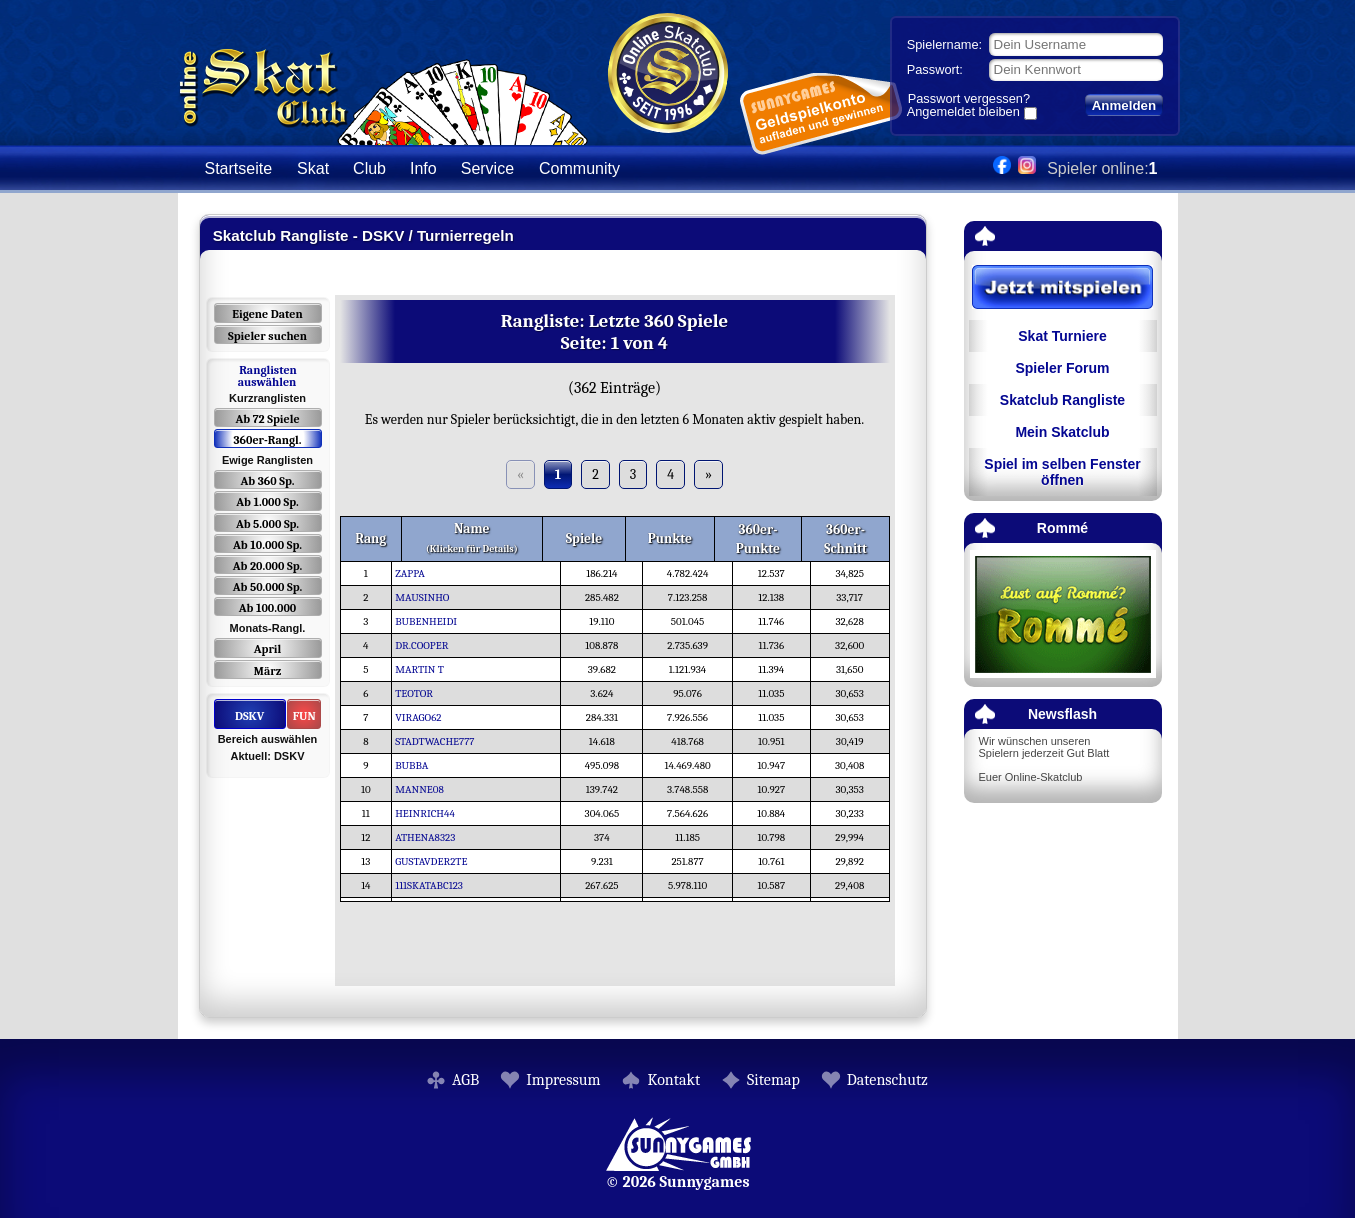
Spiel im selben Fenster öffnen (1062, 472)
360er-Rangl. (267, 440)
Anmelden (1124, 105)
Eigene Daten (267, 314)
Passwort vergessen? (969, 98)
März (267, 671)
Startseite (239, 168)
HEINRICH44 (430, 813)
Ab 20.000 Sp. (267, 566)
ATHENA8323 (430, 837)
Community (579, 168)
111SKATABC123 (434, 885)
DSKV (249, 716)
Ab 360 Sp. (268, 481)
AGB (465, 1080)
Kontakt (673, 1080)
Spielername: (944, 44)
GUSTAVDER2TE (436, 861)
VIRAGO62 (423, 717)
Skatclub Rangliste (1062, 400)
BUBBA (416, 765)
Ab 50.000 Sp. (268, 587)
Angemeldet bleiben (963, 113)
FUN (304, 716)
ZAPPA (415, 573)
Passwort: (935, 69)
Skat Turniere (1062, 336)
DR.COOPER (426, 645)
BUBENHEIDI (431, 621)
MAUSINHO (427, 597)
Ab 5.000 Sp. (267, 524)
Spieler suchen (267, 336)
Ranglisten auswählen (267, 376)
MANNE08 (424, 789)
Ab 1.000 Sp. (267, 502)
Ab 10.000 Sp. (267, 545)
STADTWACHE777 (439, 741)
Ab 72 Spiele (267, 419)
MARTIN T (424, 669)
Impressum (563, 1080)
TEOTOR (419, 693)
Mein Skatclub (1062, 432)
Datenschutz (887, 1080)
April (268, 649)
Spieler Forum (1062, 368)
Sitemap (773, 1080)
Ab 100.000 (267, 608)
